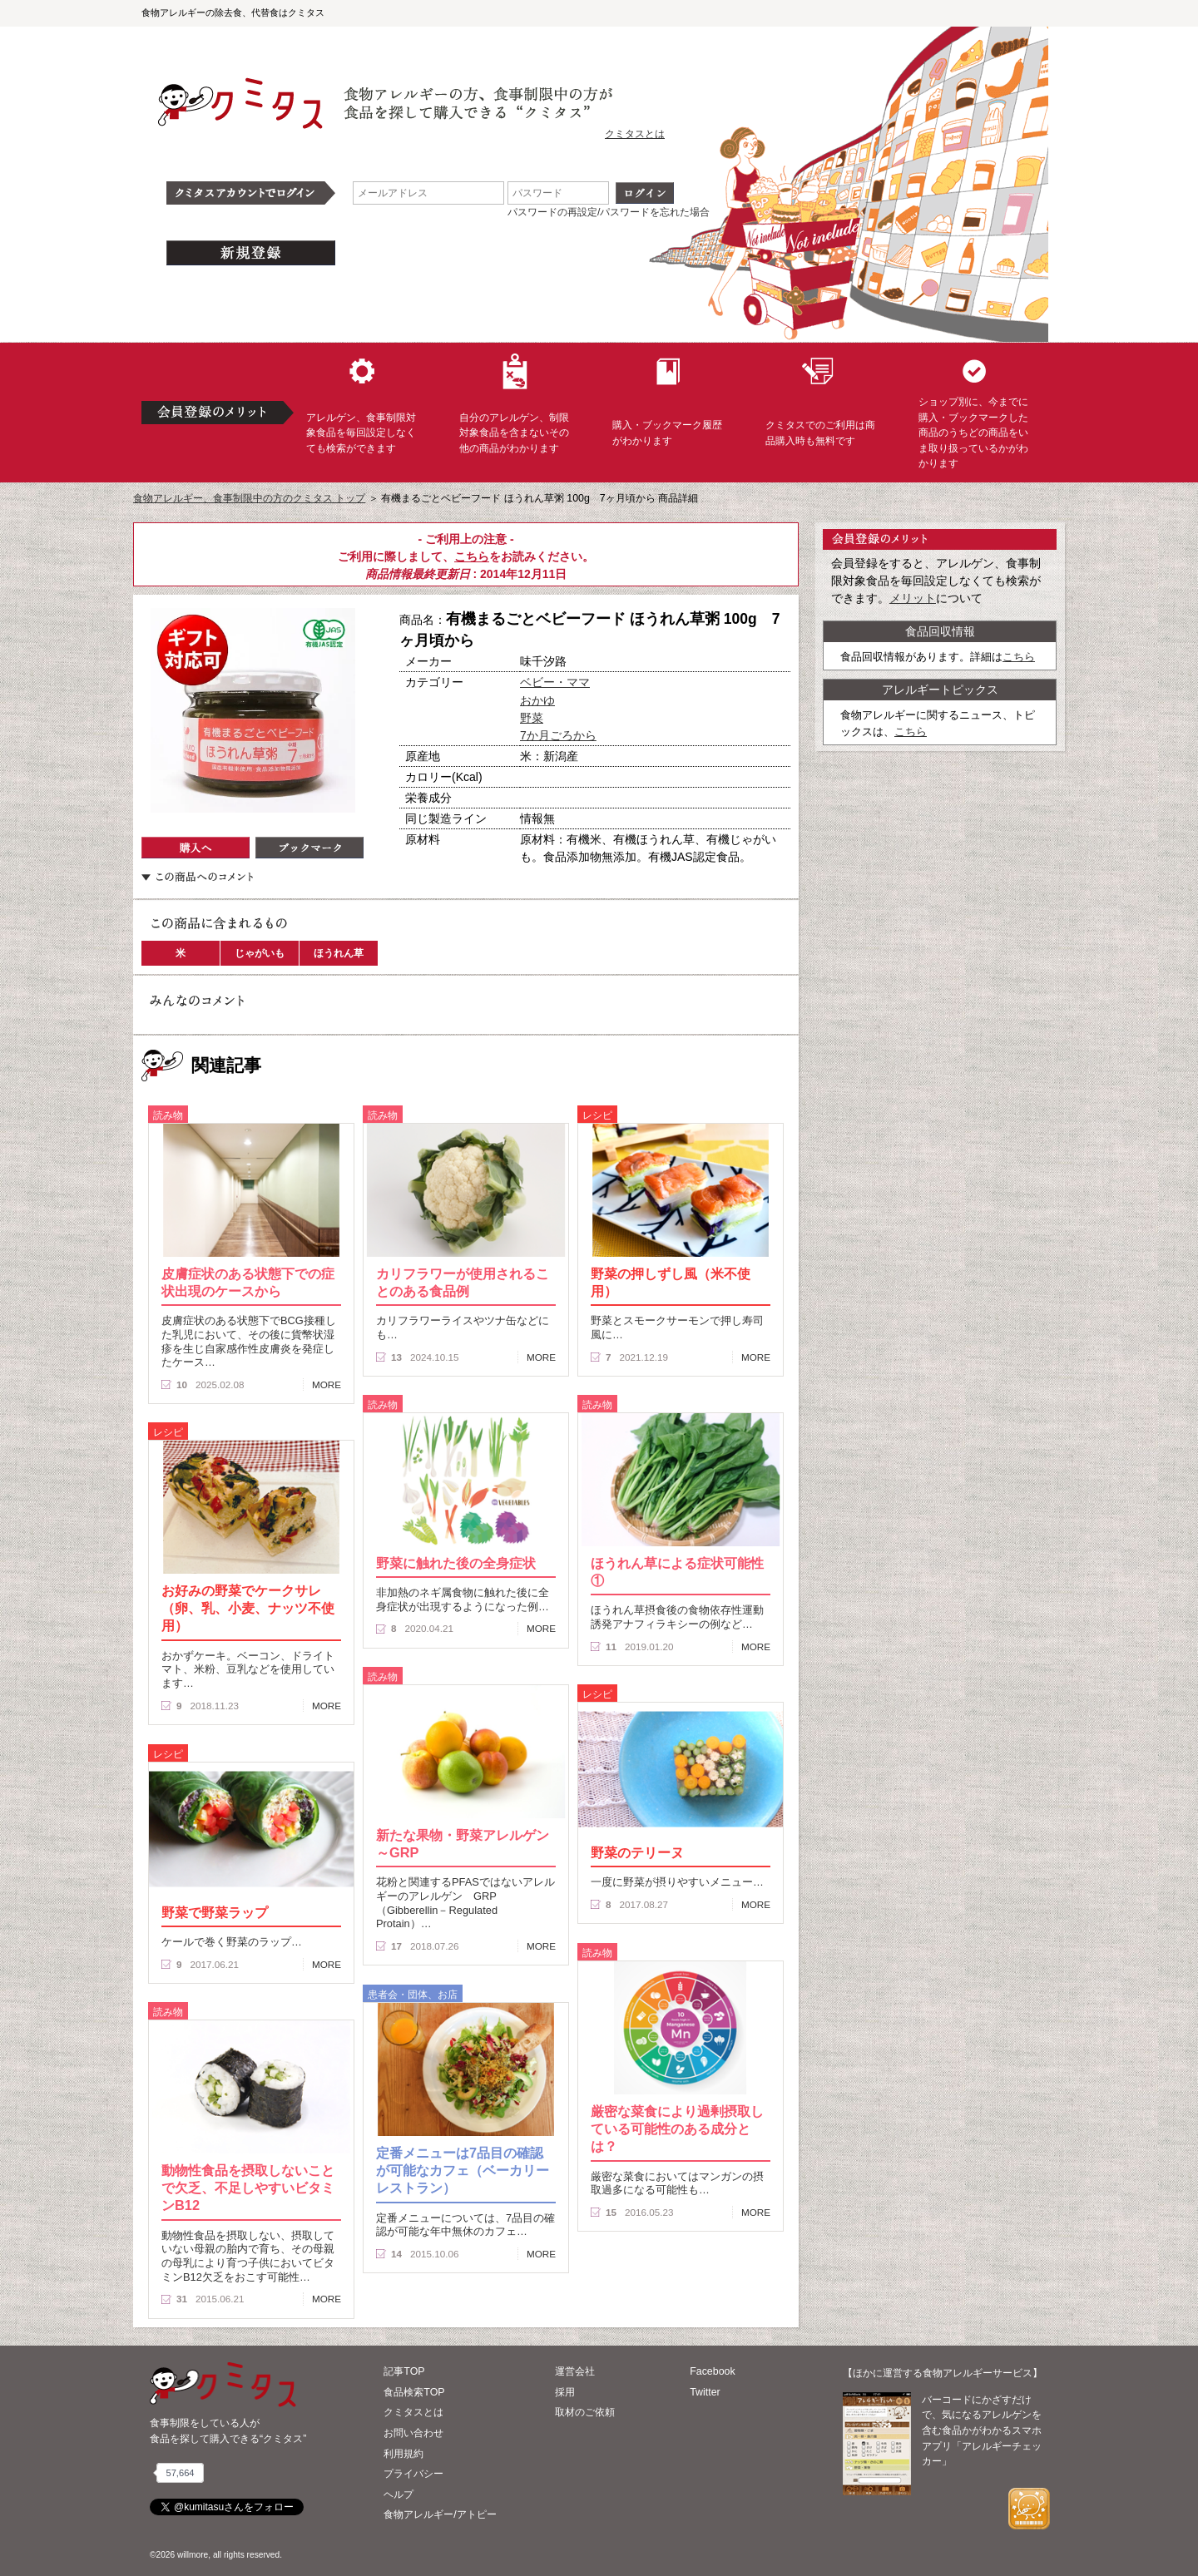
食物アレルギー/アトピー (440, 2514)
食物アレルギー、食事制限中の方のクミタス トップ (249, 498)
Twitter (705, 2392)
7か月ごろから (558, 735)
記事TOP (404, 2371)
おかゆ (537, 700)
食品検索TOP (414, 2392)
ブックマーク (309, 847)
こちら (471, 556)
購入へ (195, 847)
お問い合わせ (413, 2433)
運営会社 (575, 2371)
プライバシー (413, 2474)
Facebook (712, 2371)
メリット (912, 598)
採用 (565, 2392)
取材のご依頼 (585, 2412)
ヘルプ (398, 2494)
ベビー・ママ (555, 682)
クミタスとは (635, 134)
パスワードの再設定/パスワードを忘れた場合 (608, 212)
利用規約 (403, 2454)
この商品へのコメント (197, 877)
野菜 (531, 717)
